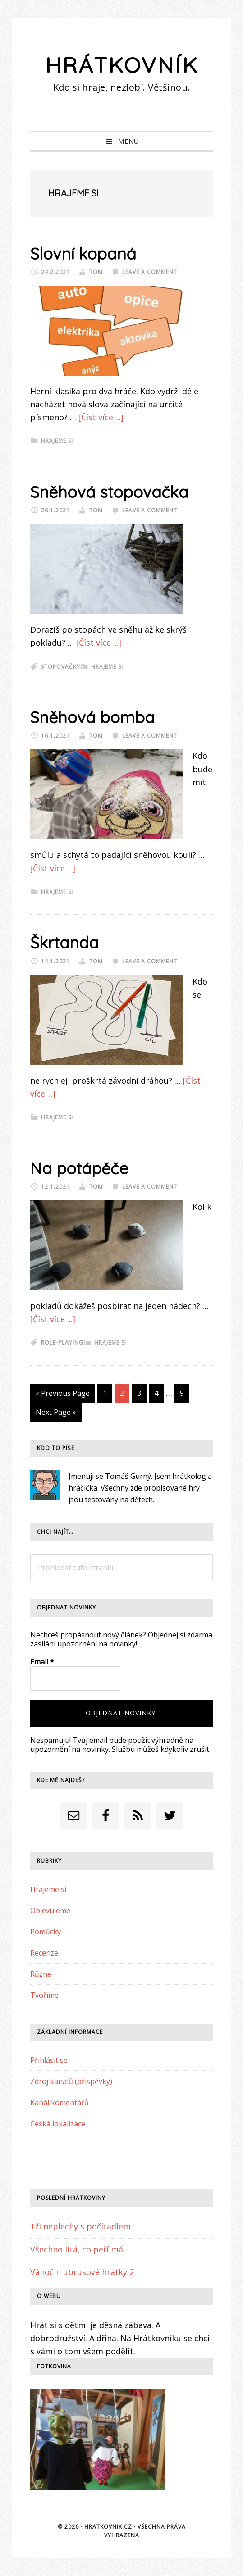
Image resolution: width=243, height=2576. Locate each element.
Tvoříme (44, 1995)
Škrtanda (64, 942)
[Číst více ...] (101, 417)
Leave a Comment (149, 272)
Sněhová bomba (92, 717)
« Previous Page (63, 1395)
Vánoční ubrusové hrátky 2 (82, 2271)
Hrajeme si (57, 441)
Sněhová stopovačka (109, 492)
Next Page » (55, 1414)
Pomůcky (45, 1932)
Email (42, 1661)
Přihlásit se (49, 2060)
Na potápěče (79, 1168)
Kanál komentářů (59, 2102)
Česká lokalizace (57, 2124)
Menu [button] (128, 141)
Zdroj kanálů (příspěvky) (71, 2081)
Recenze (44, 1953)
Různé (40, 1974)
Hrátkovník (121, 64)
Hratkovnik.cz (108, 2526)
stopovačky (60, 666)
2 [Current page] (124, 1395)
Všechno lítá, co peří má (76, 2249)
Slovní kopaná (83, 253)
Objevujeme (50, 1910)
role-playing (62, 1342)
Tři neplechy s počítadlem (80, 2226)
